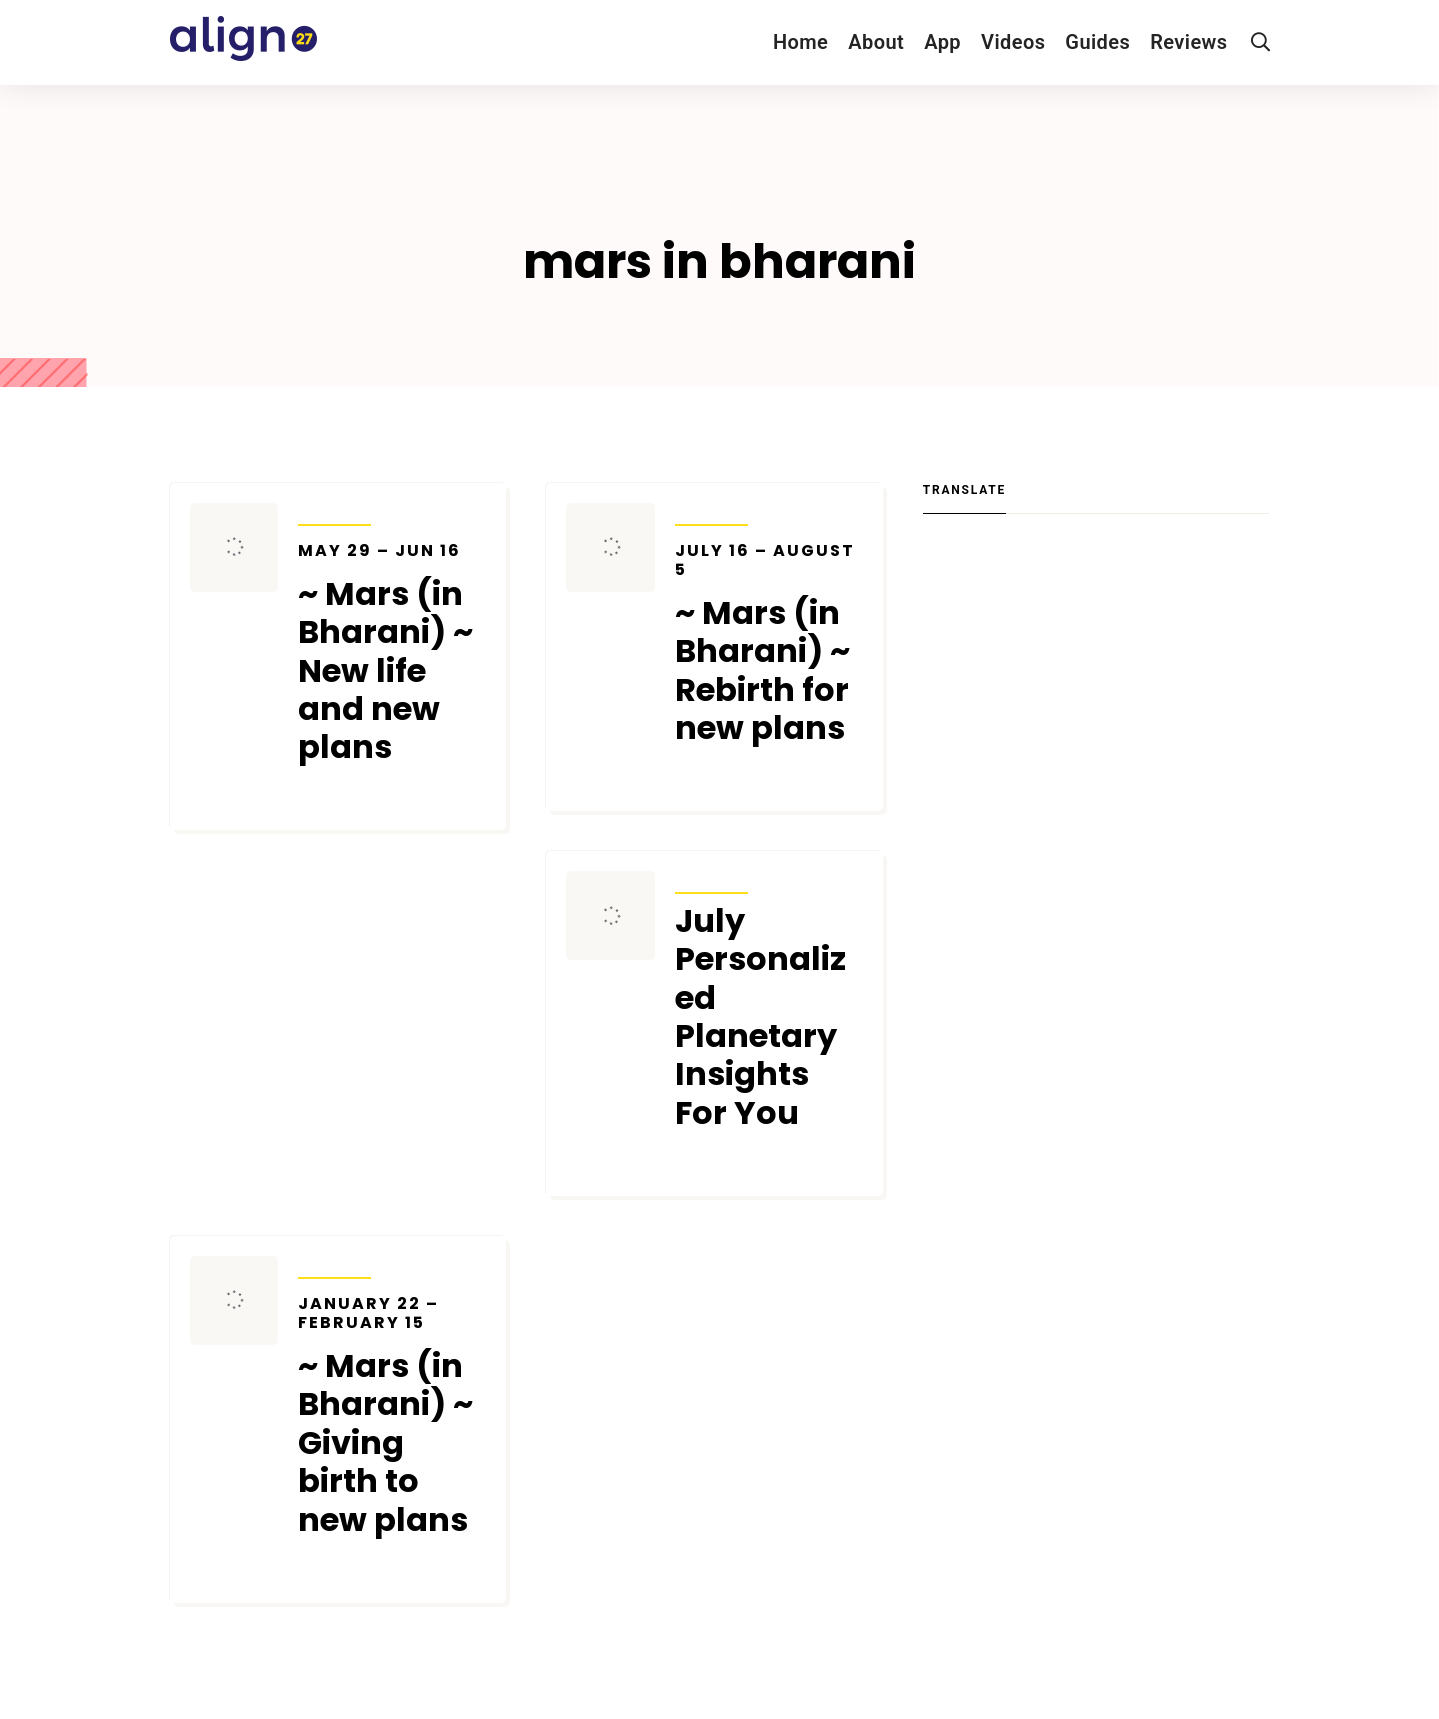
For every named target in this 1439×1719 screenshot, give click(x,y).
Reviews (1188, 42)
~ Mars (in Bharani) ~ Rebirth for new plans (769, 644)
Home (800, 42)
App (942, 42)
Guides (1097, 42)
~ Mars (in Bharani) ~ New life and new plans (392, 654)
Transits (334, 512)
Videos (1013, 42)
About (876, 42)
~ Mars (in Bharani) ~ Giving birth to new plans (392, 1416)
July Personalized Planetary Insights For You (760, 1017)
